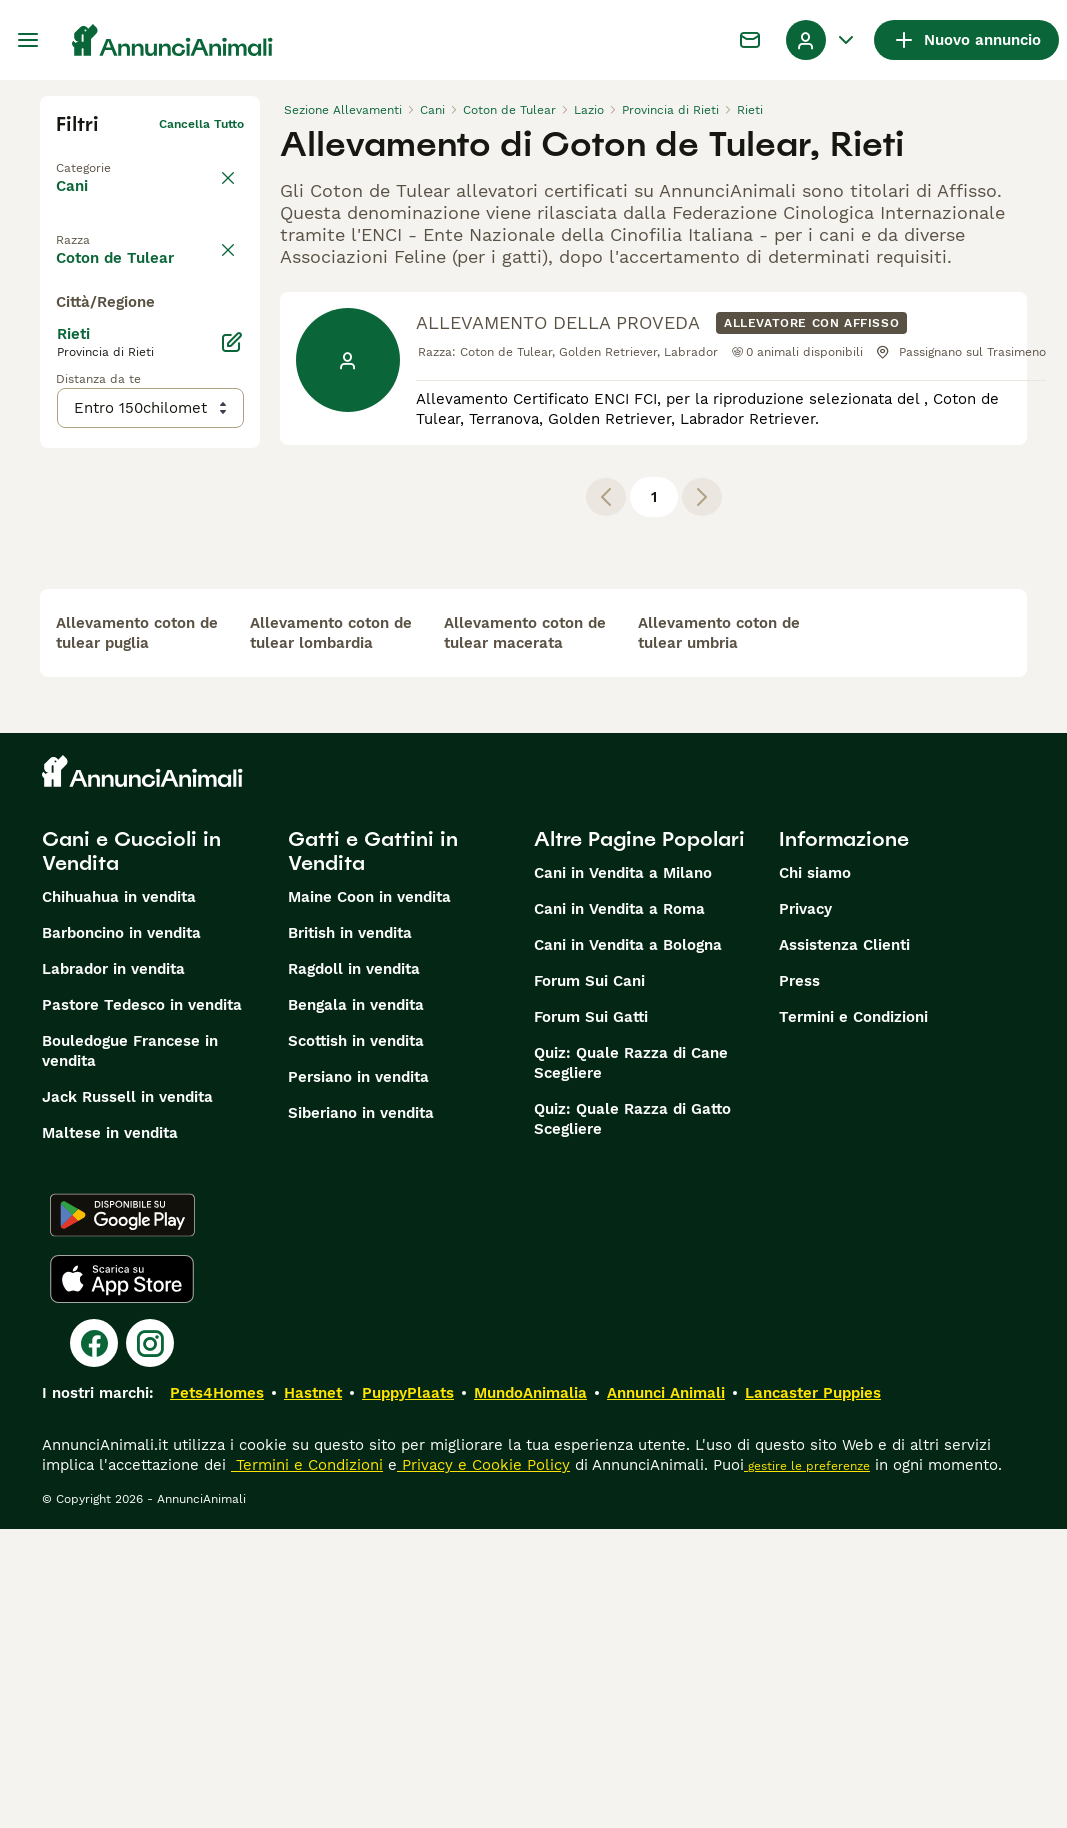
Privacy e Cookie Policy (483, 1764)
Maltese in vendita (110, 1432)
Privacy (805, 1208)
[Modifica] (232, 742)
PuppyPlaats (408, 1692)
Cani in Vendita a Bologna (628, 1244)
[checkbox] (68, 328)
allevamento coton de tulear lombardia (331, 932)
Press (799, 1280)
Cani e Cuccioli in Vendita (131, 1150)
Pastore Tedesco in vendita (142, 1304)
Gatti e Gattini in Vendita (373, 1150)
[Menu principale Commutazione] (28, 40)
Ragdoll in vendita (354, 1268)
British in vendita (350, 1232)
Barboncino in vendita (121, 1232)
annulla (222, 234)
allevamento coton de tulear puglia (137, 932)
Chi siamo (815, 1172)
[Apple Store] (122, 1578)
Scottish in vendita (356, 1340)
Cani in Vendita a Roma (619, 1208)
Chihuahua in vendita (119, 1196)
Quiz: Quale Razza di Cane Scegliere (631, 1362)
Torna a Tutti (95, 156)
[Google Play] (122, 1514)
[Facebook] (94, 1642)
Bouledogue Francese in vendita (130, 1350)
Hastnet (313, 1692)
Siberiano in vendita (361, 1412)
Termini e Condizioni (853, 1316)
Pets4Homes (217, 1692)
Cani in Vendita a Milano (623, 1172)
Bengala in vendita (356, 1304)
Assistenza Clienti (844, 1244)
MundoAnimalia (530, 1692)
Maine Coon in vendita (369, 1196)
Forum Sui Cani (589, 1280)
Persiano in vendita (358, 1376)
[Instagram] (150, 1642)
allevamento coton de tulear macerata (525, 932)
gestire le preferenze (807, 1765)
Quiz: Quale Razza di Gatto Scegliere (632, 1418)
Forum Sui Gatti (591, 1316)
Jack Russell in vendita (127, 1396)
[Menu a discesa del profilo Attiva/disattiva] (822, 40)
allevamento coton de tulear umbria (719, 932)
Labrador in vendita (113, 1268)
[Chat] (750, 40)
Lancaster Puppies (813, 1692)
